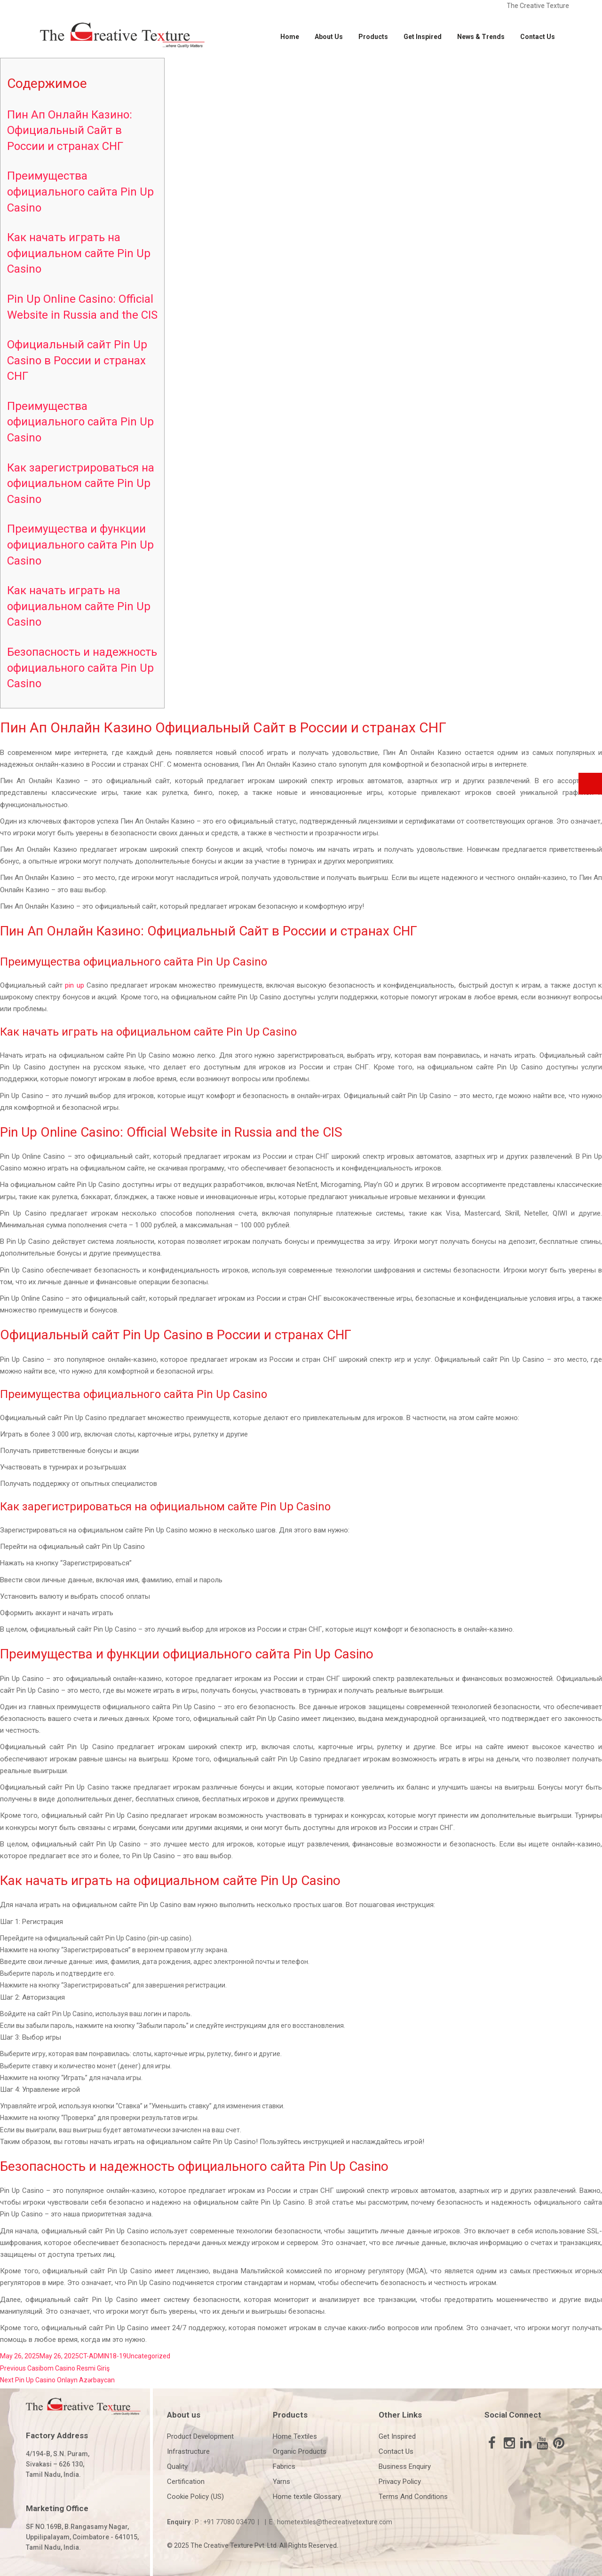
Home (289, 36)
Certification (186, 2481)
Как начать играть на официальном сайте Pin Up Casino (78, 253)
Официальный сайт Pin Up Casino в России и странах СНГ (77, 360)
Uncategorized (148, 2356)
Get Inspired (423, 36)
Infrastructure (188, 2451)
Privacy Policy (400, 2481)
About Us (329, 36)
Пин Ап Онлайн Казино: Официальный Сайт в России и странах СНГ (69, 130)
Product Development (200, 2436)
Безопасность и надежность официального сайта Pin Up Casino (82, 667)
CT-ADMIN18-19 (103, 2356)
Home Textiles (295, 2436)
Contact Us (537, 36)
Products (373, 36)
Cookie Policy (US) (195, 2496)
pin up (74, 985)
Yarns (281, 2481)
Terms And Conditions (413, 2496)
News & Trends (481, 36)
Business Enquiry (405, 2466)
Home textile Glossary (307, 2496)
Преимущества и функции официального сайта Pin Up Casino (80, 544)
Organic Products (299, 2451)
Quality (177, 2466)
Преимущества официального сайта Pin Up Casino (80, 191)
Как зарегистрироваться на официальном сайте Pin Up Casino (80, 483)
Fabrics (284, 2466)
